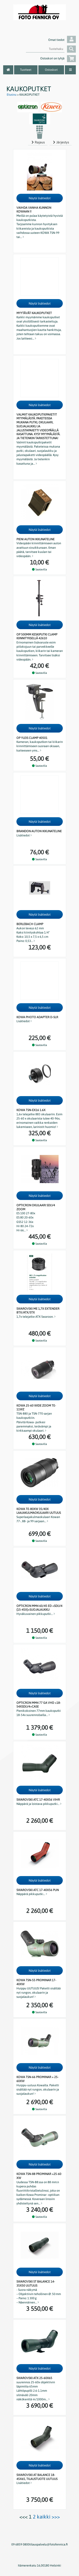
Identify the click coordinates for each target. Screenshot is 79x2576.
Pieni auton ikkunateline (35, 539)
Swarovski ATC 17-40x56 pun (37, 1890)
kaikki (43, 2517)
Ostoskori (51, 69)
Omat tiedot (62, 39)
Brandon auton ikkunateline (39, 831)
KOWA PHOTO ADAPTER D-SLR (37, 1017)
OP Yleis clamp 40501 (31, 738)
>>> (56, 2517)
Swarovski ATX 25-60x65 (34, 2378)
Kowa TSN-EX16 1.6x (31, 1110)
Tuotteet (25, 69)
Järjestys (60, 142)
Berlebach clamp (29, 924)
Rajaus (38, 142)
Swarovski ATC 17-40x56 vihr (38, 1799)
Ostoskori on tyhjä (58, 58)
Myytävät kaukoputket (34, 313)
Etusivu (11, 94)
